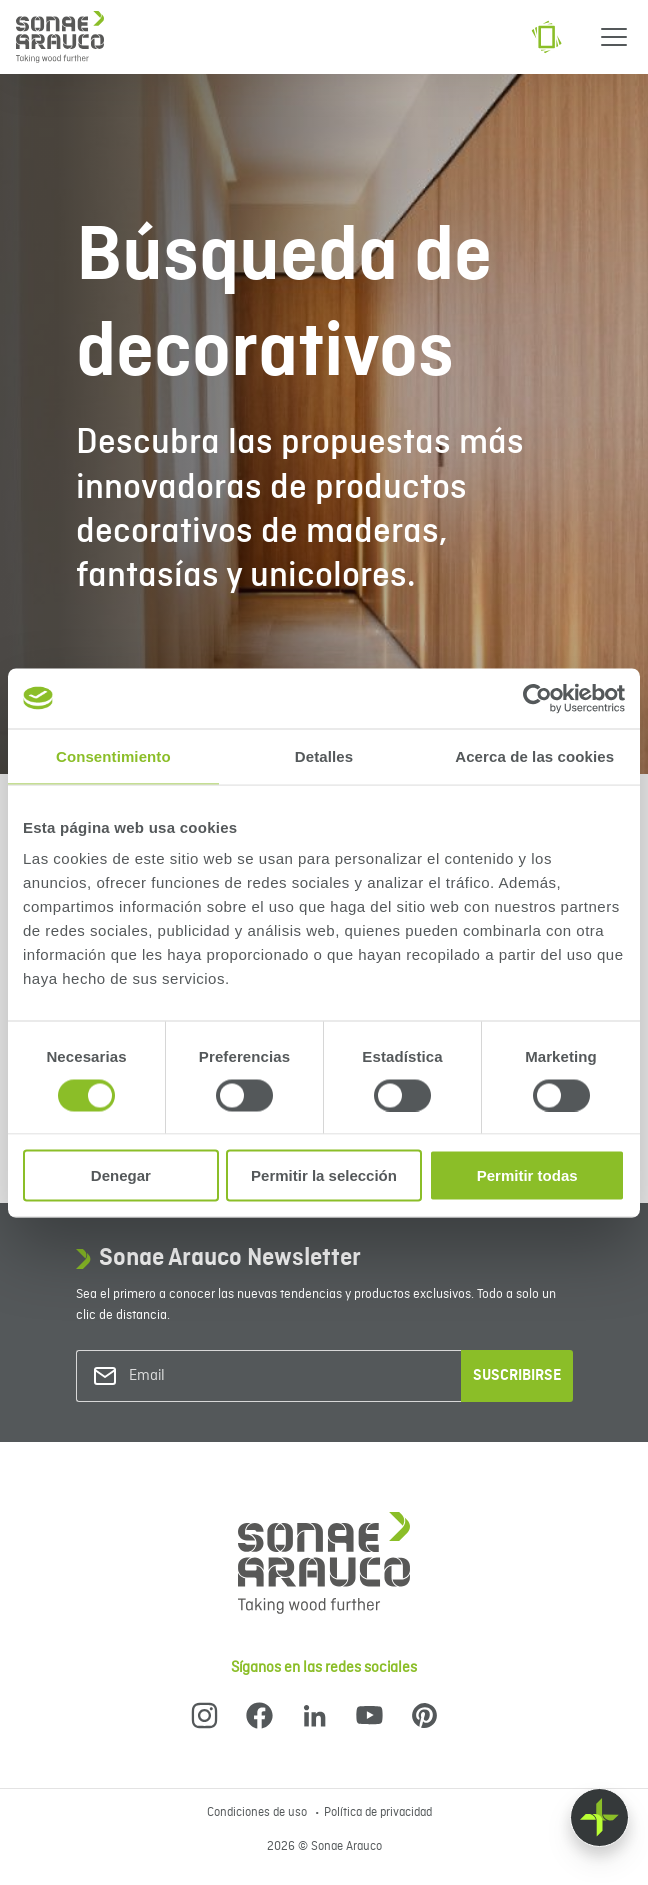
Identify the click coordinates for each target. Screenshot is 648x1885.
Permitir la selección (324, 1175)
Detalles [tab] (324, 755)
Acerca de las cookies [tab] (534, 755)
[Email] (210, 1376)
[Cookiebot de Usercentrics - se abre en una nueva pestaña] (537, 698)
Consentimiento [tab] (113, 755)
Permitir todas (527, 1175)
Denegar (121, 1175)
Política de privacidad (378, 1813)
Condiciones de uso (258, 1813)
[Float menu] (599, 1817)
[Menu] (614, 37)
